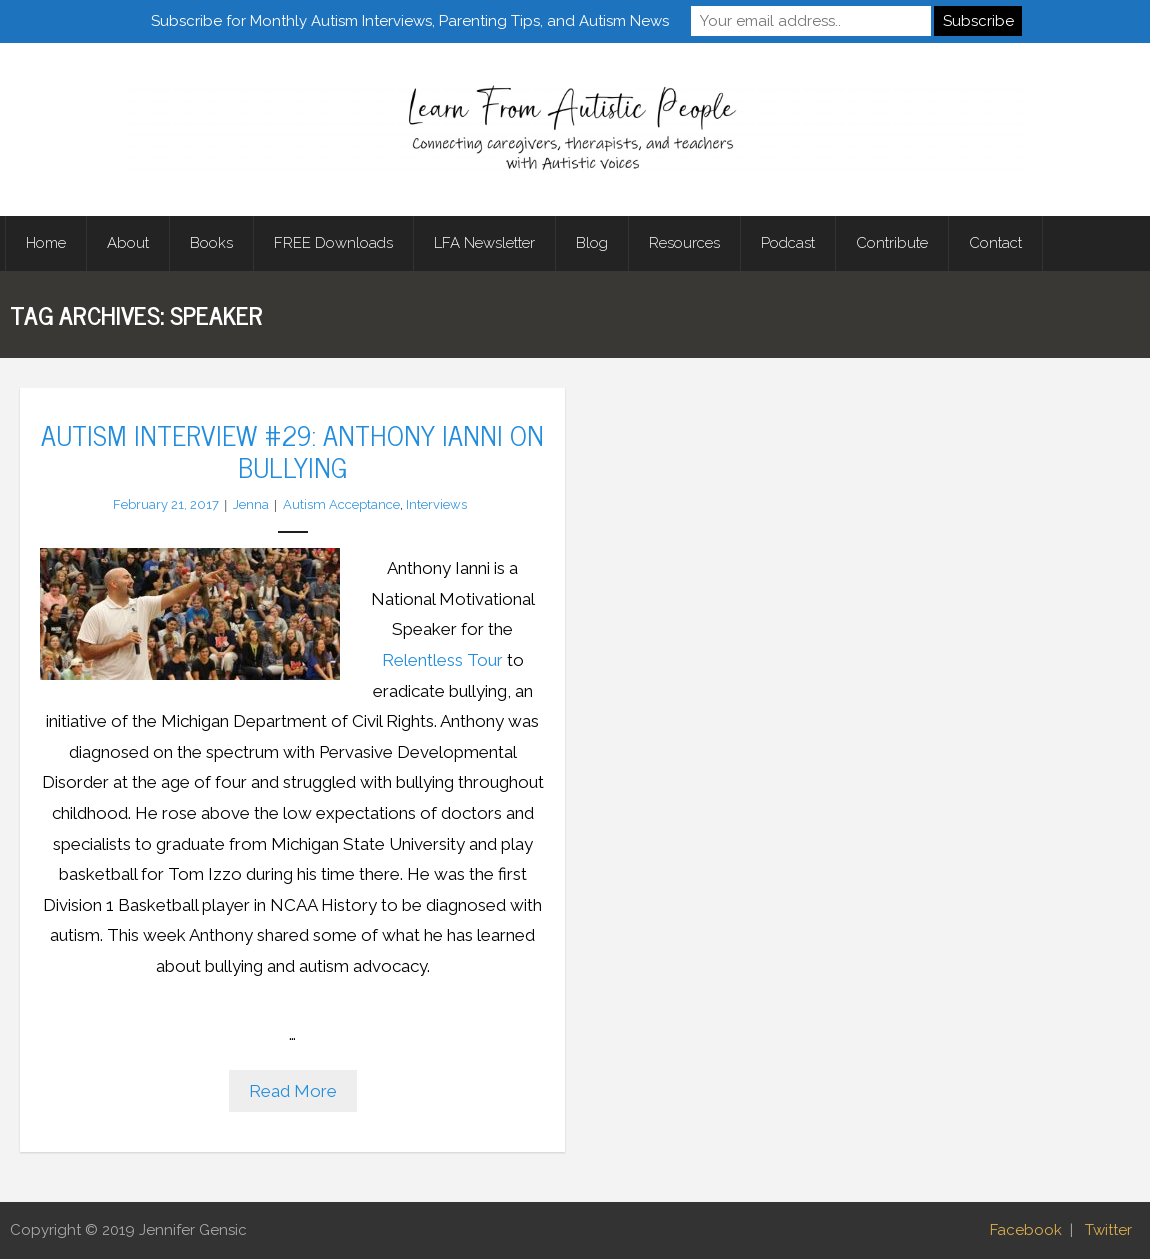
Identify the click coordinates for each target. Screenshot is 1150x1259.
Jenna (251, 504)
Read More (293, 1091)
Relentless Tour (442, 660)
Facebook (1026, 1230)
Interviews (436, 504)
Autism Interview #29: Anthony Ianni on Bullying (292, 450)
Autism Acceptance (341, 504)
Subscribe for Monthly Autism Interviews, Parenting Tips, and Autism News (410, 21)
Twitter (1108, 1230)
